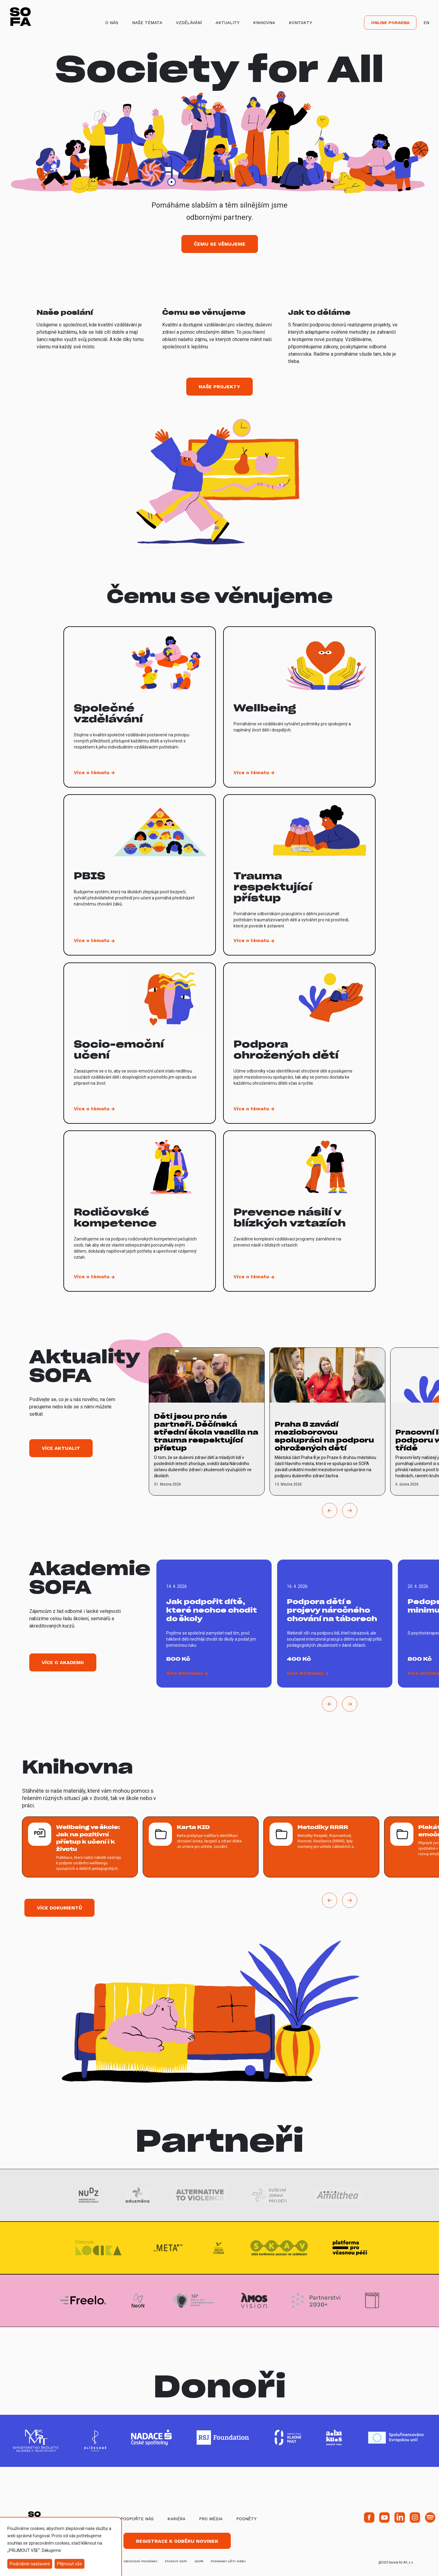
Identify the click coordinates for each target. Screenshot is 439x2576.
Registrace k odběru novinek (177, 2541)
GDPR (199, 2561)
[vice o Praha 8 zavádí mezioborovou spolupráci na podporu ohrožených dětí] (327, 1421)
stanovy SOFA (176, 2561)
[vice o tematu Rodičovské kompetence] (139, 1211)
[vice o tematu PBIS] (139, 875)
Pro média (211, 2518)
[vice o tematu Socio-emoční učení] (139, 1043)
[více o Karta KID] (200, 1847)
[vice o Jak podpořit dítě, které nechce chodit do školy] (214, 1624)
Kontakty (300, 22)
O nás (111, 22)
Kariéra (176, 2518)
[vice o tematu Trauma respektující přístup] (299, 875)
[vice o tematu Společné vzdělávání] (139, 707)
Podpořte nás (137, 2518)
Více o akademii (63, 1662)
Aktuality (227, 22)
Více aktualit (61, 1448)
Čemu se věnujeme (219, 244)
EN (426, 22)
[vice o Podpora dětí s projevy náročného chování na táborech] (334, 1624)
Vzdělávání (189, 22)
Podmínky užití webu (228, 2561)
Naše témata (147, 22)
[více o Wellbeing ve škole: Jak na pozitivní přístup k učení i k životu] (79, 1847)
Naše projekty (219, 387)
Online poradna (390, 22)
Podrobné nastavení (30, 2564)
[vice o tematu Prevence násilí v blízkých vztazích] (299, 1211)
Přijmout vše (69, 2564)
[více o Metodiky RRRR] (321, 1847)
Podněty (246, 2518)
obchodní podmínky (140, 2561)
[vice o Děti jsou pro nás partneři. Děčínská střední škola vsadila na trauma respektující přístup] (206, 1421)
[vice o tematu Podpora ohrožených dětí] (299, 1043)
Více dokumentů (59, 1908)
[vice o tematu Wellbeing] (299, 707)
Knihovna (264, 22)
